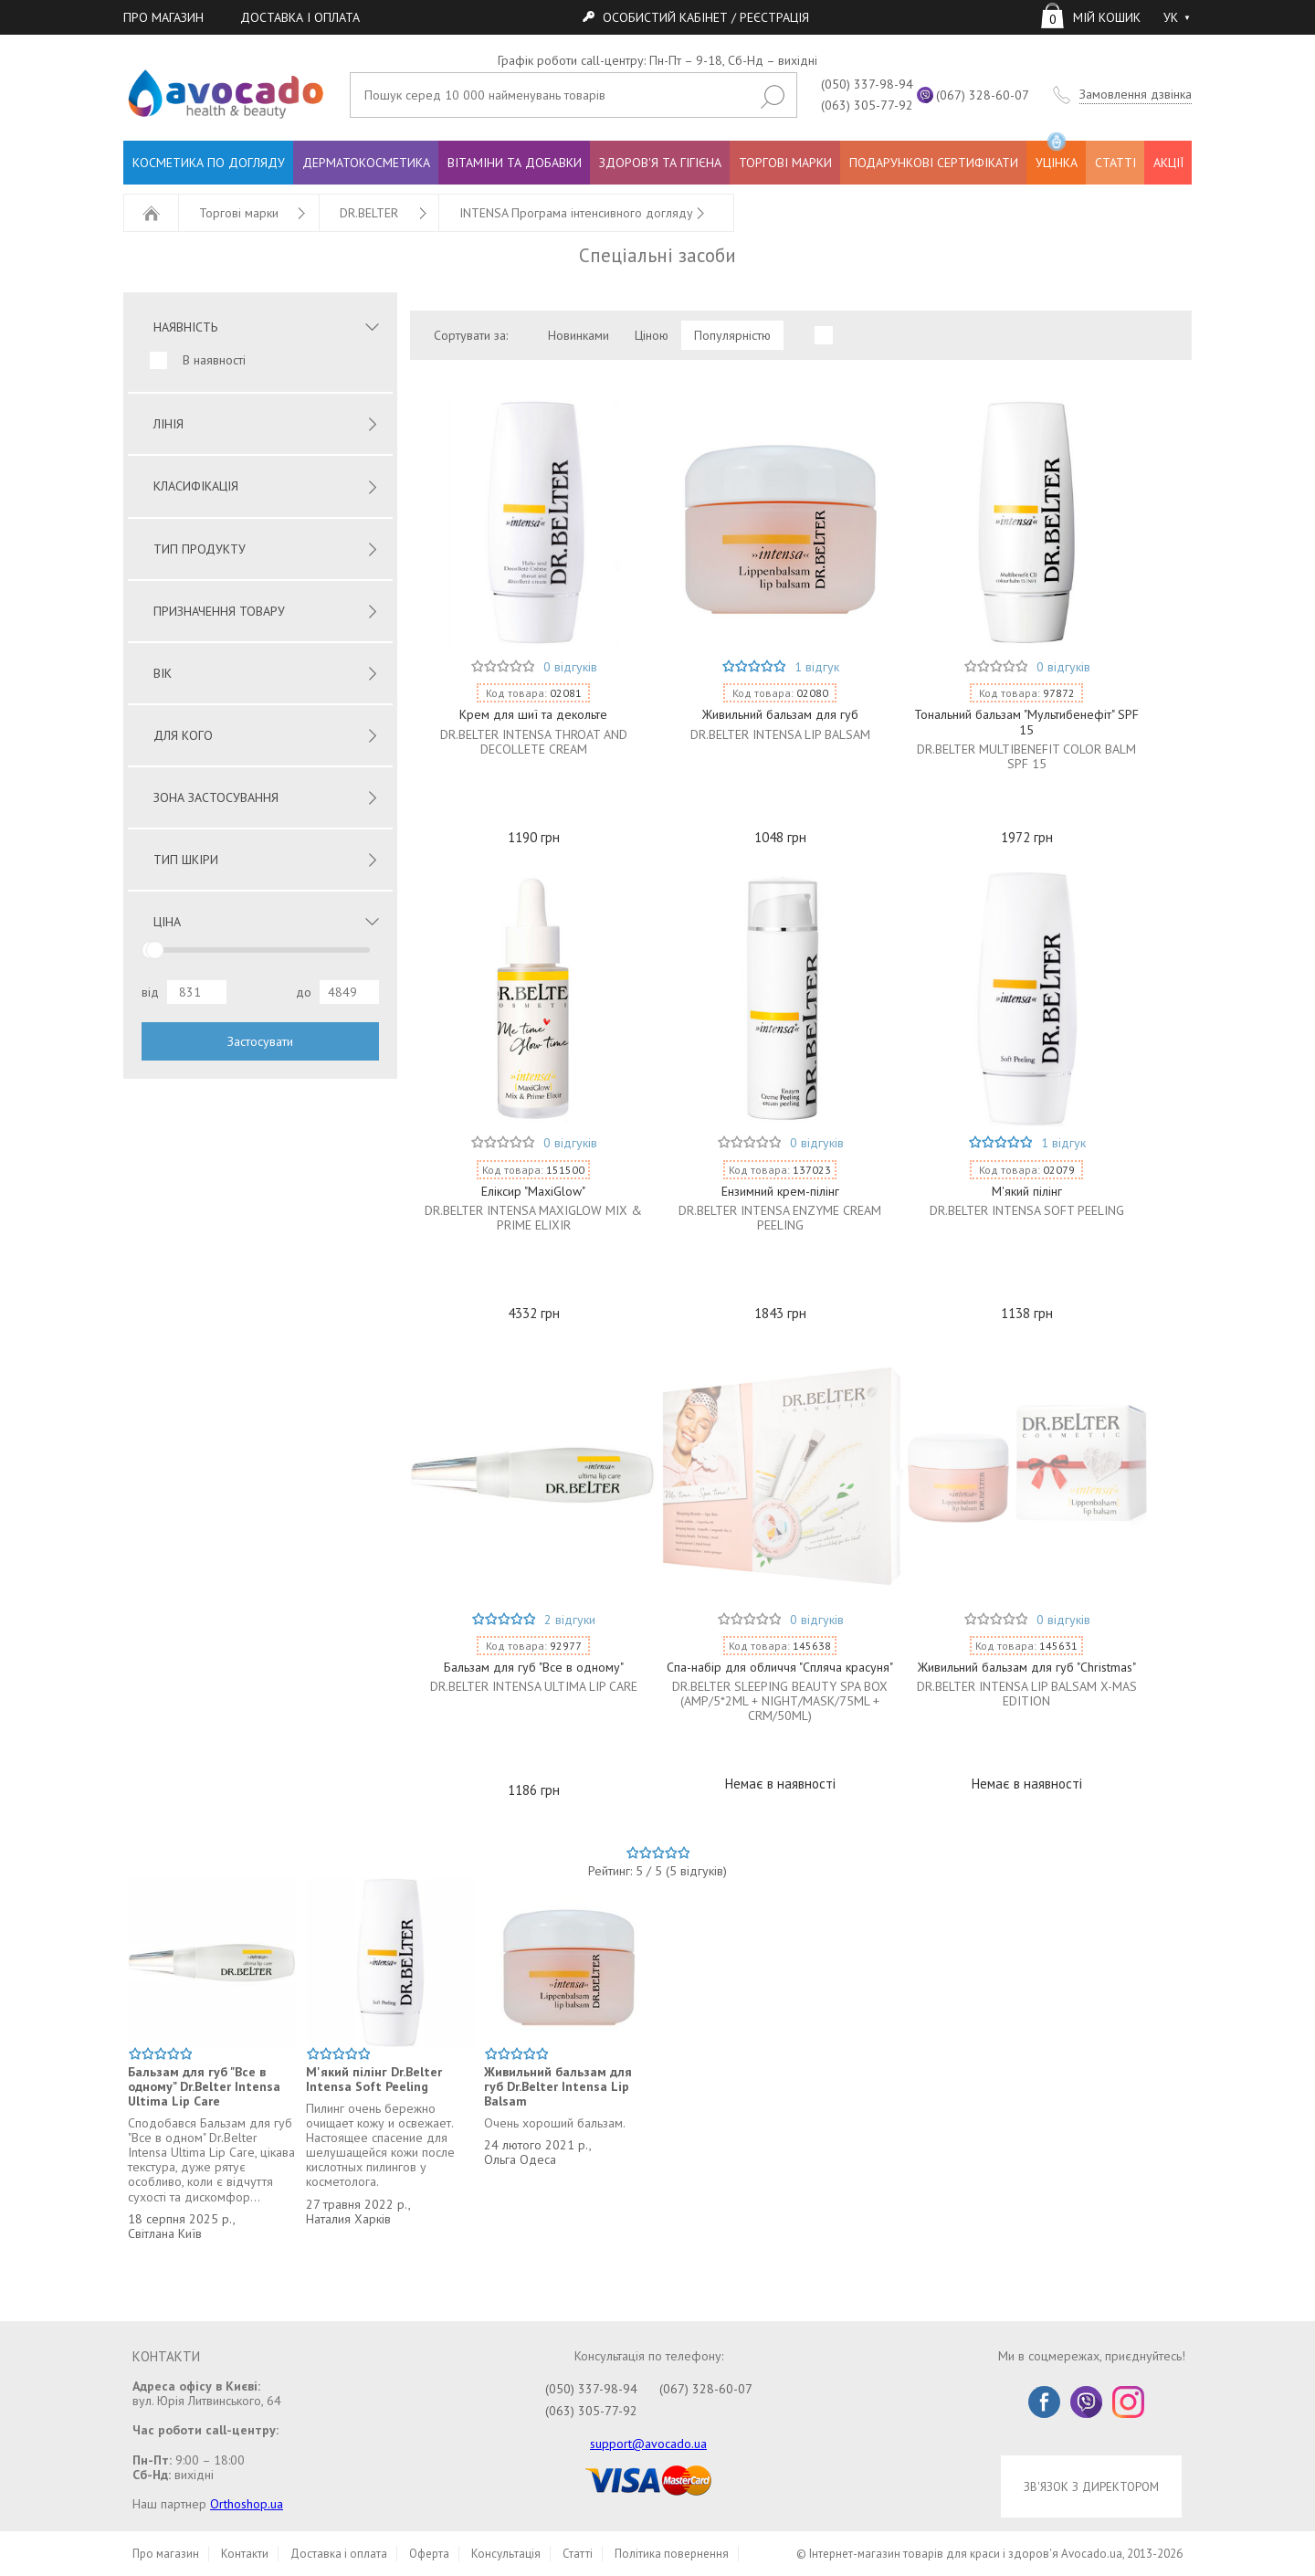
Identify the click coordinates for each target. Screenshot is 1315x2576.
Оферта (429, 2553)
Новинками (578, 335)
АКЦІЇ (1168, 162)
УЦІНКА (1057, 156)
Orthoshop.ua (246, 2504)
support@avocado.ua (648, 2443)
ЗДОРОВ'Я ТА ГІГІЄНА (660, 162)
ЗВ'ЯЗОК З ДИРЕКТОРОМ (1091, 2486)
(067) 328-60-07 (982, 95)
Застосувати (260, 1041)
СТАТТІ (1115, 162)
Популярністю (732, 335)
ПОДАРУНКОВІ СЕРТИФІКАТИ (933, 162)
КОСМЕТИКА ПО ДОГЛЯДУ (208, 162)
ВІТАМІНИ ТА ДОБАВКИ (514, 162)
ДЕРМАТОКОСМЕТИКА (366, 162)
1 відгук (816, 667)
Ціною (651, 335)
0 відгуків (570, 667)
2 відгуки (569, 1619)
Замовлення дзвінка (1135, 94)
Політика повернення (672, 2553)
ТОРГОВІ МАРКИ (785, 162)
